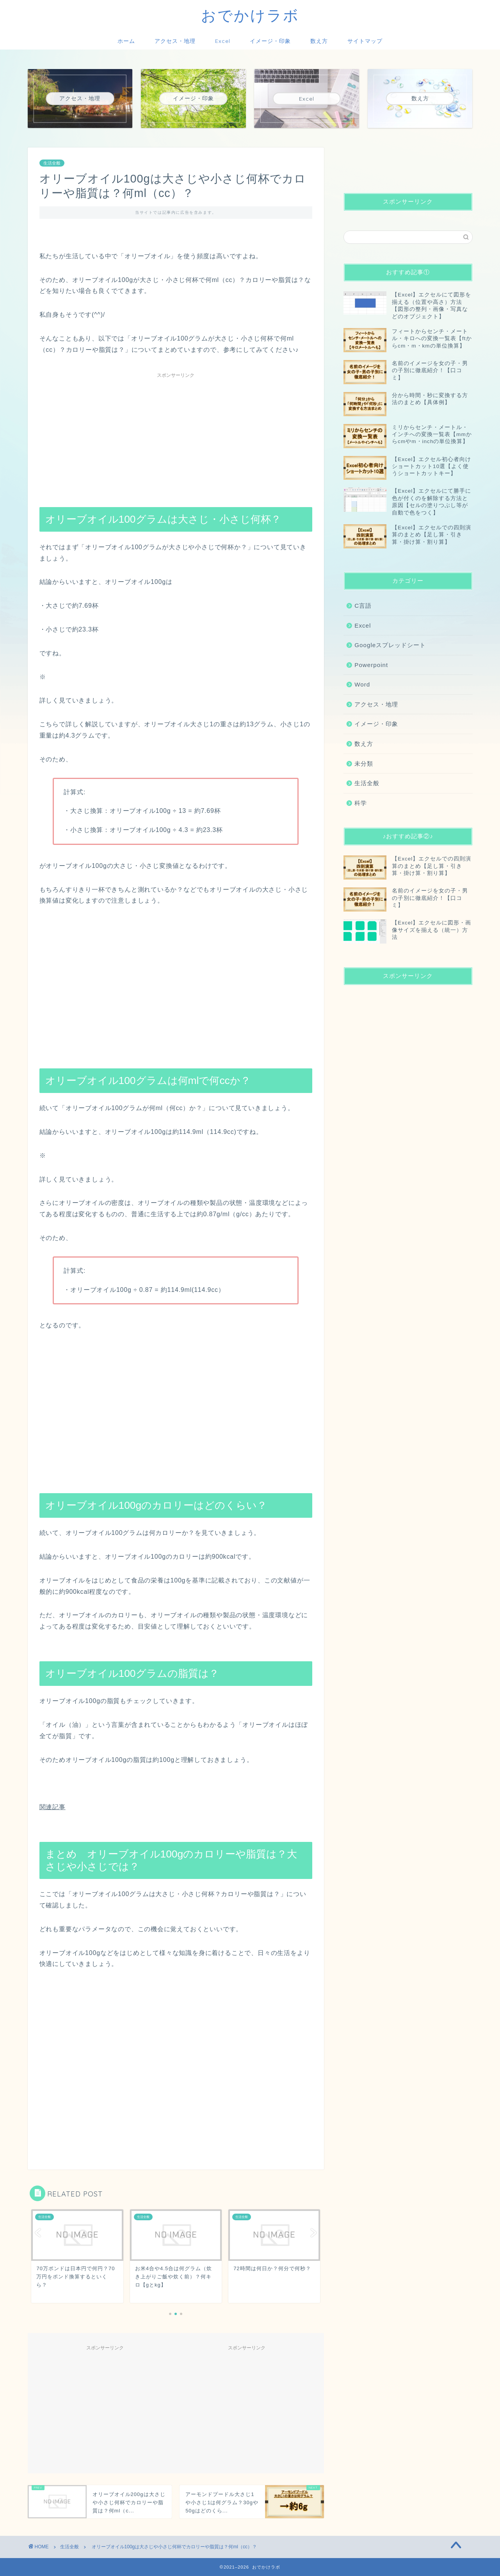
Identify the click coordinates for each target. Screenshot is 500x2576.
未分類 (363, 763)
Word (362, 684)
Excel (222, 40)
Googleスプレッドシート (390, 645)
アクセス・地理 (175, 40)
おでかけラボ (250, 15)
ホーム (126, 40)
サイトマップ (365, 40)
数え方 (319, 40)
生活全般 (51, 163)
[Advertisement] (176, 436)
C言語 (363, 605)
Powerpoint (371, 665)
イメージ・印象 (270, 40)
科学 (360, 803)
